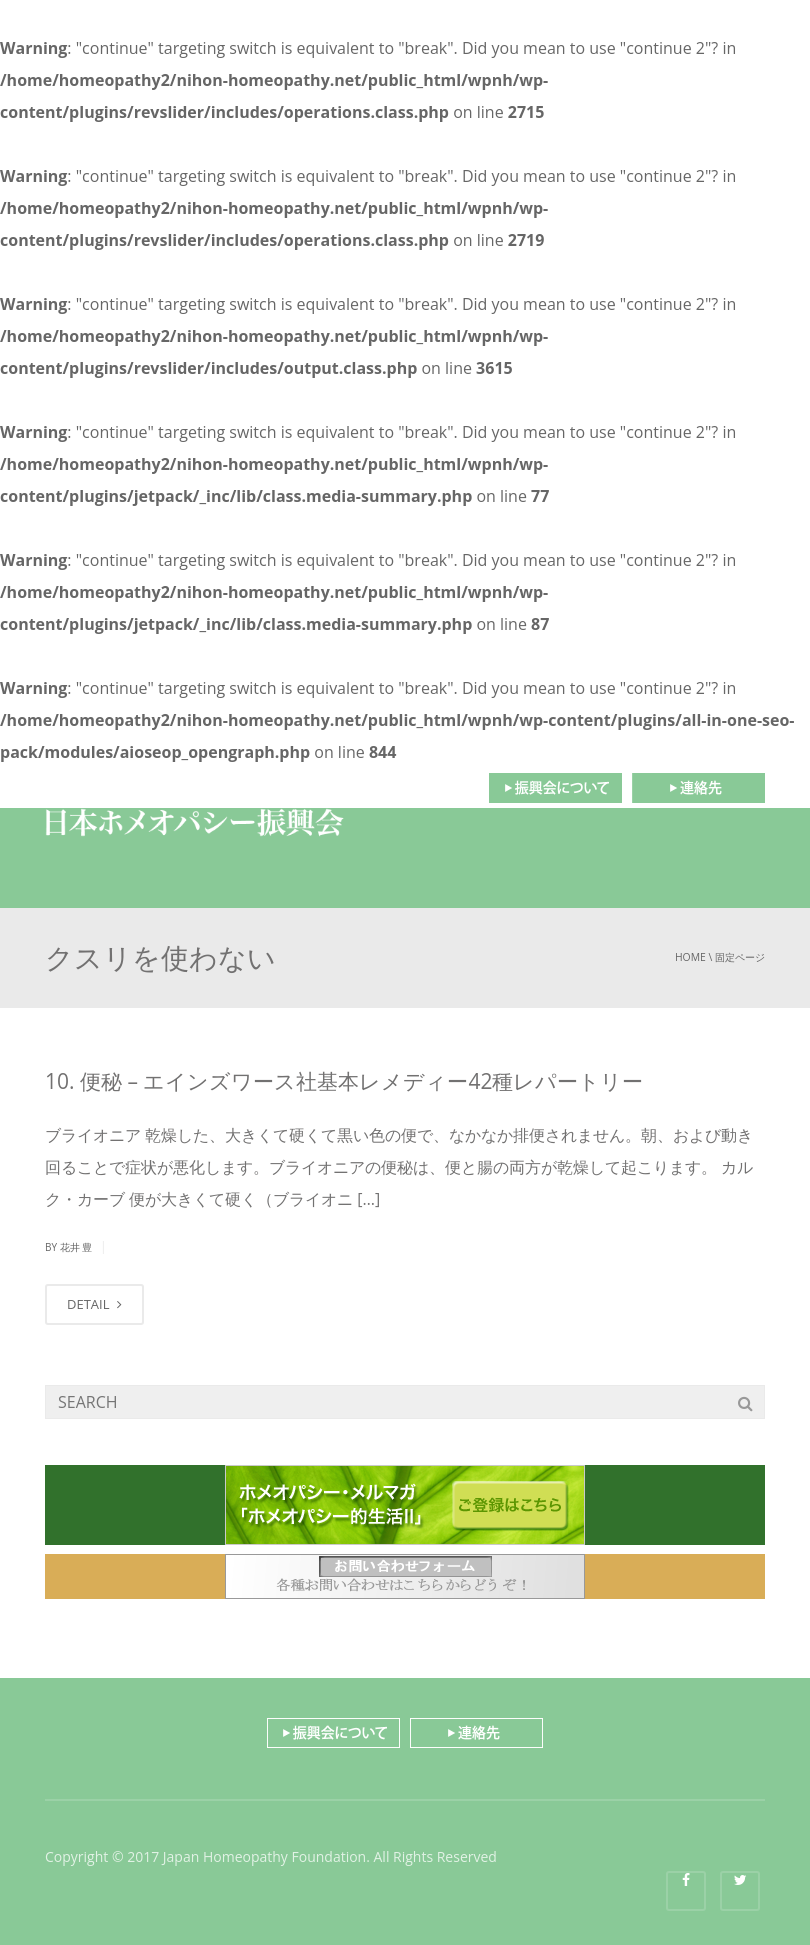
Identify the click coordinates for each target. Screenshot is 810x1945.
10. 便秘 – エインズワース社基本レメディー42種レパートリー (344, 1081)
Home (690, 957)
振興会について (555, 788)
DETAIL (94, 1304)
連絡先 (698, 788)
